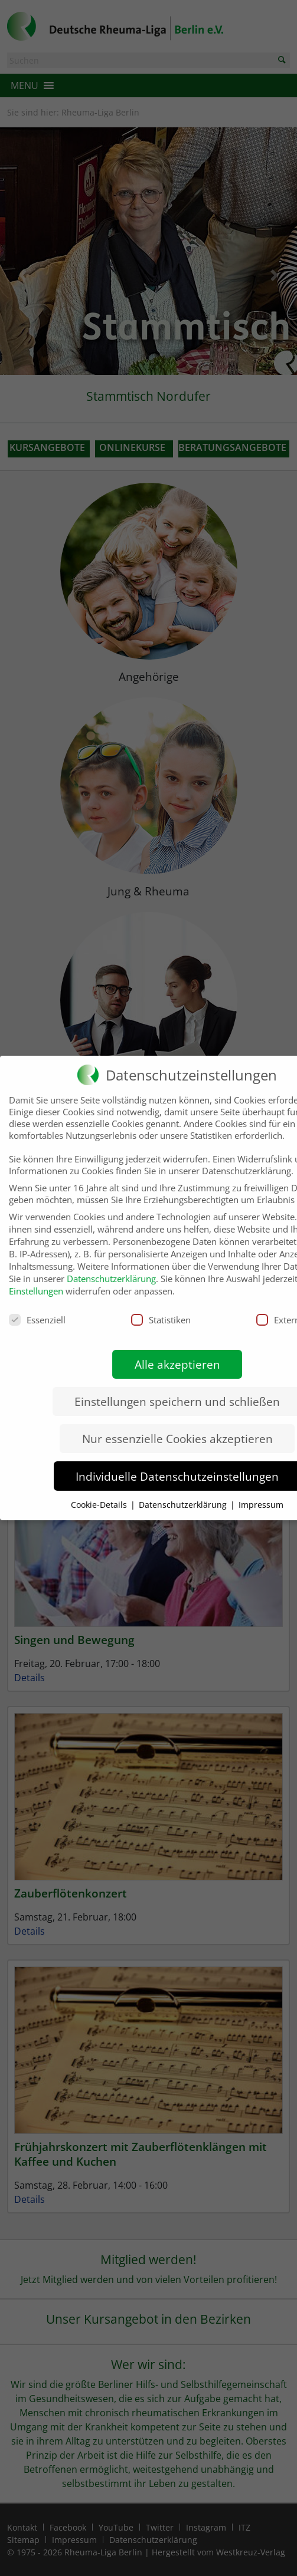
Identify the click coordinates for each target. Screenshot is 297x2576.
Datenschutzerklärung (111, 1267)
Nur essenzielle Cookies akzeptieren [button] (177, 1427)
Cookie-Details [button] (100, 1492)
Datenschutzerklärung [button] (184, 1492)
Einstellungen (36, 1279)
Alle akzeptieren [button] (177, 1353)
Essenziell (37, 1308)
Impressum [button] (261, 1492)
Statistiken (161, 1308)
